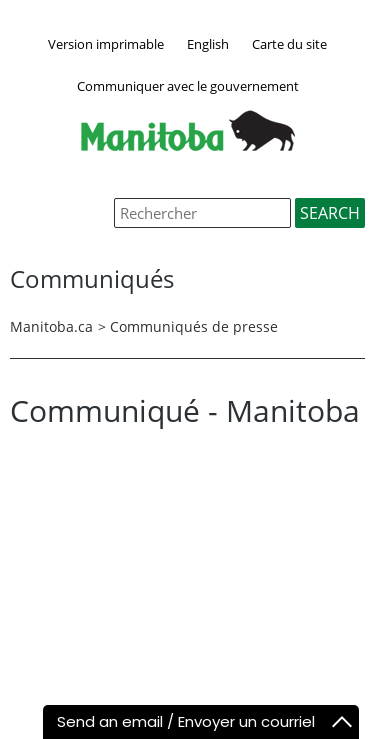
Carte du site (289, 44)
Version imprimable (106, 44)
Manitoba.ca (51, 326)
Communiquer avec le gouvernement (188, 86)
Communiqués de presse (194, 326)
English (208, 44)
